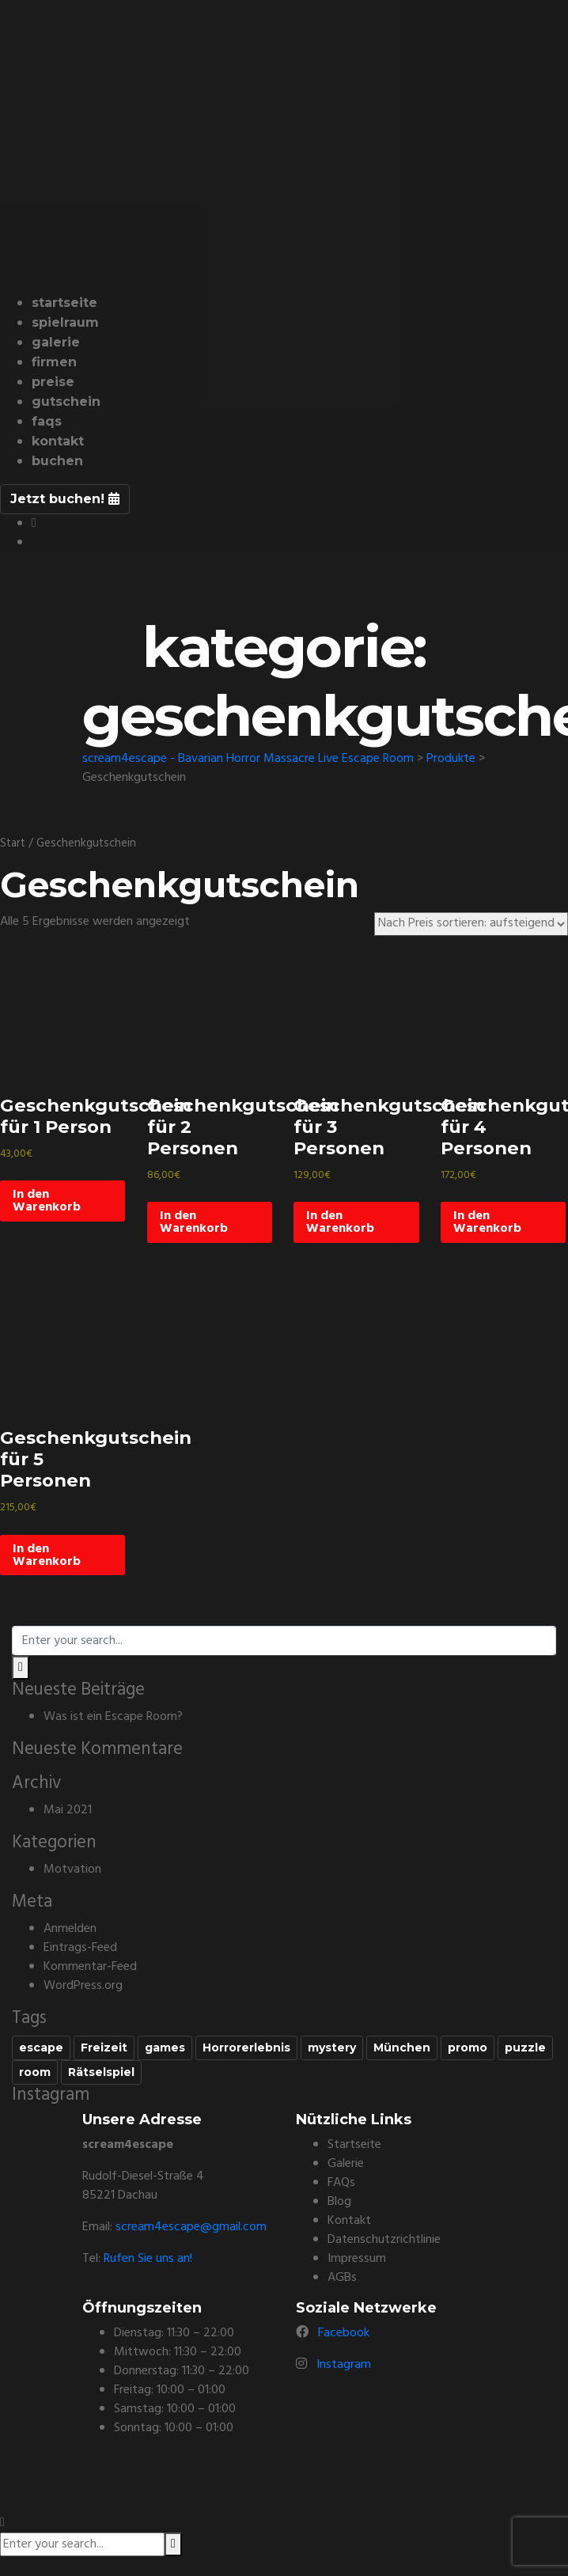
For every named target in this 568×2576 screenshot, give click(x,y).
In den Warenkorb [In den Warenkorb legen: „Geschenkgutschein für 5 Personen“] (47, 1555)
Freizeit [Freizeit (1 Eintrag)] (104, 2047)
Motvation (72, 1869)
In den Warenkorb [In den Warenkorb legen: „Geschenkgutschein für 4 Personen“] (487, 1222)
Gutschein (66, 401)
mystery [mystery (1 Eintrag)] (332, 2047)
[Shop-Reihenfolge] (471, 924)
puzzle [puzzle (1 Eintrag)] (525, 2047)
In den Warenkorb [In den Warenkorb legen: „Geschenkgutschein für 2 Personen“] (194, 1222)
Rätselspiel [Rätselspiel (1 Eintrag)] (101, 2072)
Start (12, 843)
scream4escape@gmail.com (191, 2227)
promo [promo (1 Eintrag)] (467, 2047)
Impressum (357, 2258)
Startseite (64, 302)
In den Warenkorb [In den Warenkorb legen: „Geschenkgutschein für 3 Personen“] (340, 1222)
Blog (339, 2201)
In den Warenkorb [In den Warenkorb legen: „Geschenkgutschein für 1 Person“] (47, 1201)
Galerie (56, 342)
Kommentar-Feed (90, 1967)
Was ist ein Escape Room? (113, 1717)
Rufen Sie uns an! (148, 2258)
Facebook (343, 2333)
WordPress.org (83, 1986)
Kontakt (58, 441)
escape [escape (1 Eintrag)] (41, 2047)
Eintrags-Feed (80, 1948)
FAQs (47, 421)
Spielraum (65, 322)
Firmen (54, 361)
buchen (57, 460)
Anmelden (70, 1929)
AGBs (342, 2277)
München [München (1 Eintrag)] (401, 2047)
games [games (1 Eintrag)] (165, 2047)
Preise (53, 381)
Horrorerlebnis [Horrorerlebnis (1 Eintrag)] (246, 2047)
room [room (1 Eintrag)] (35, 2072)
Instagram (343, 2364)
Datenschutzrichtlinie (384, 2239)
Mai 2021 (68, 1810)
